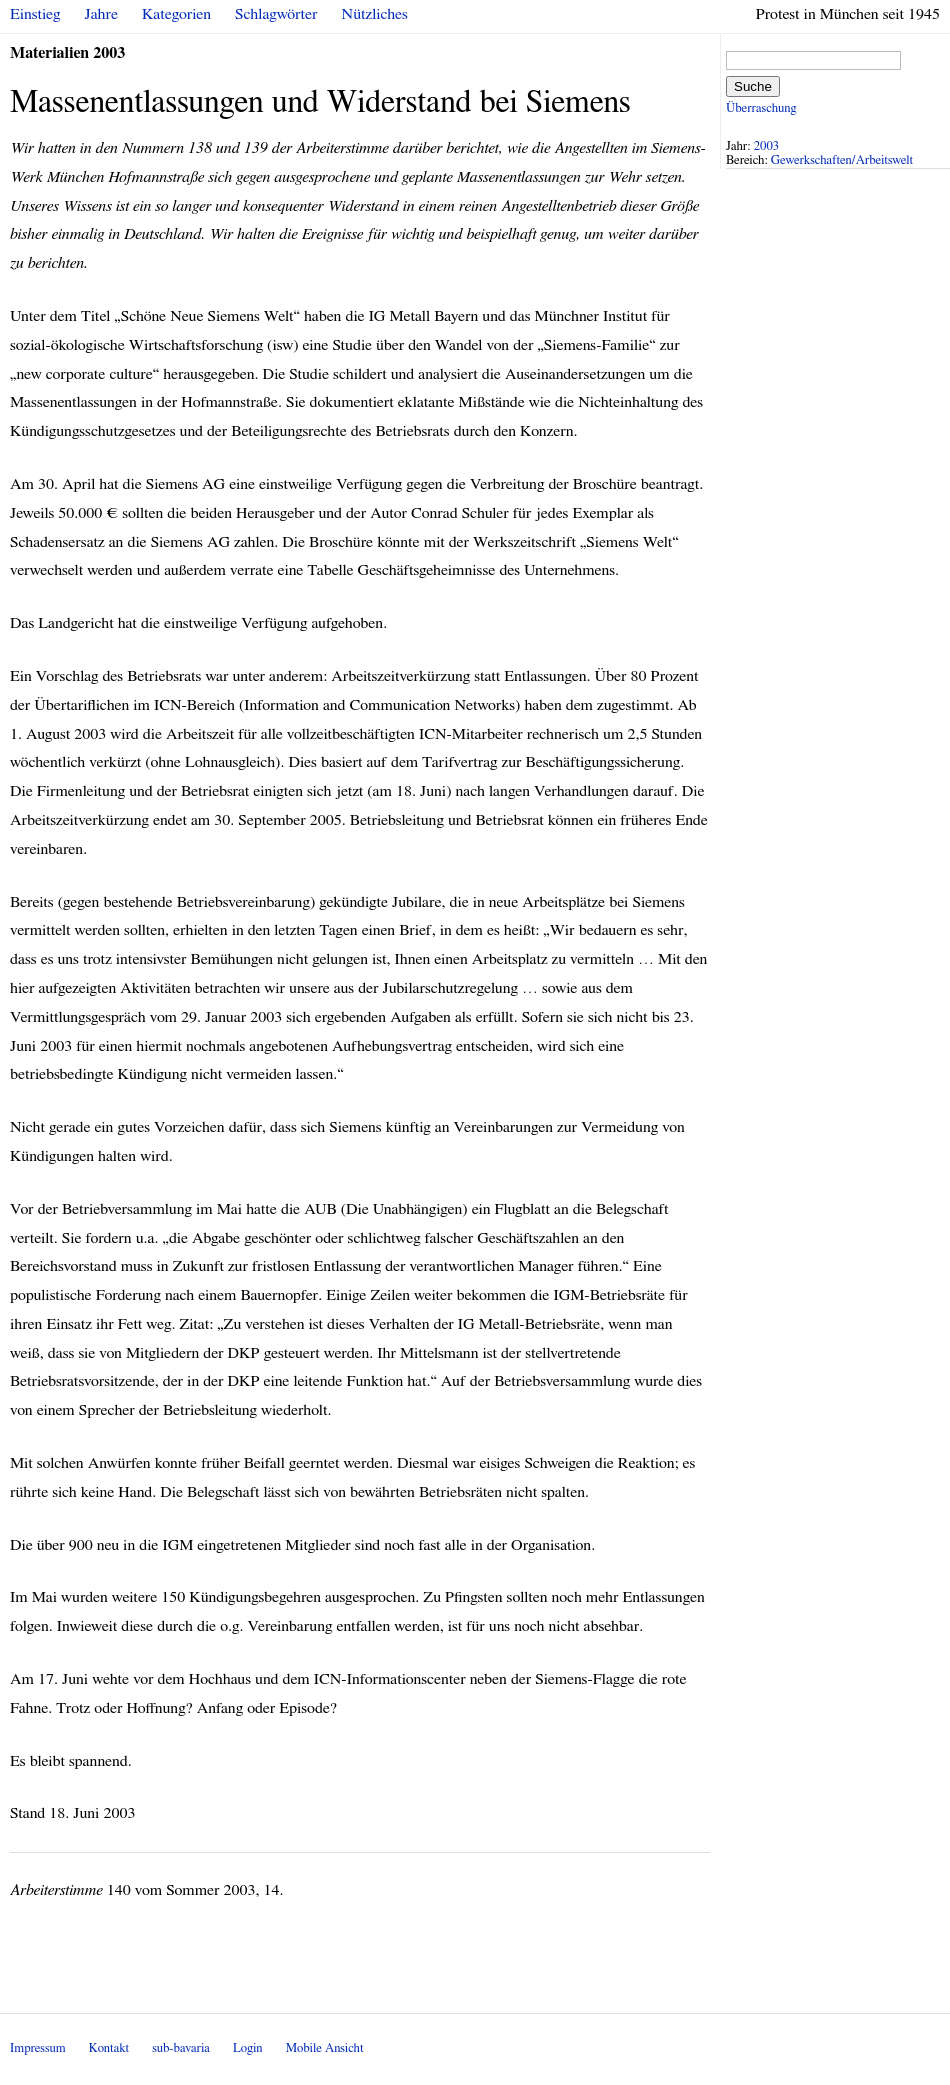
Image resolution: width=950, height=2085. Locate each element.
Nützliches (375, 14)
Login (248, 2048)
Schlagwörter (276, 14)
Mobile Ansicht (325, 2048)
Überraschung (761, 108)
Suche (753, 86)
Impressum (38, 2048)
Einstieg (35, 14)
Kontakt (109, 2048)
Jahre (101, 14)
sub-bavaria (180, 2048)
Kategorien (176, 14)
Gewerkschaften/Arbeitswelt (842, 160)
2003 (767, 146)
